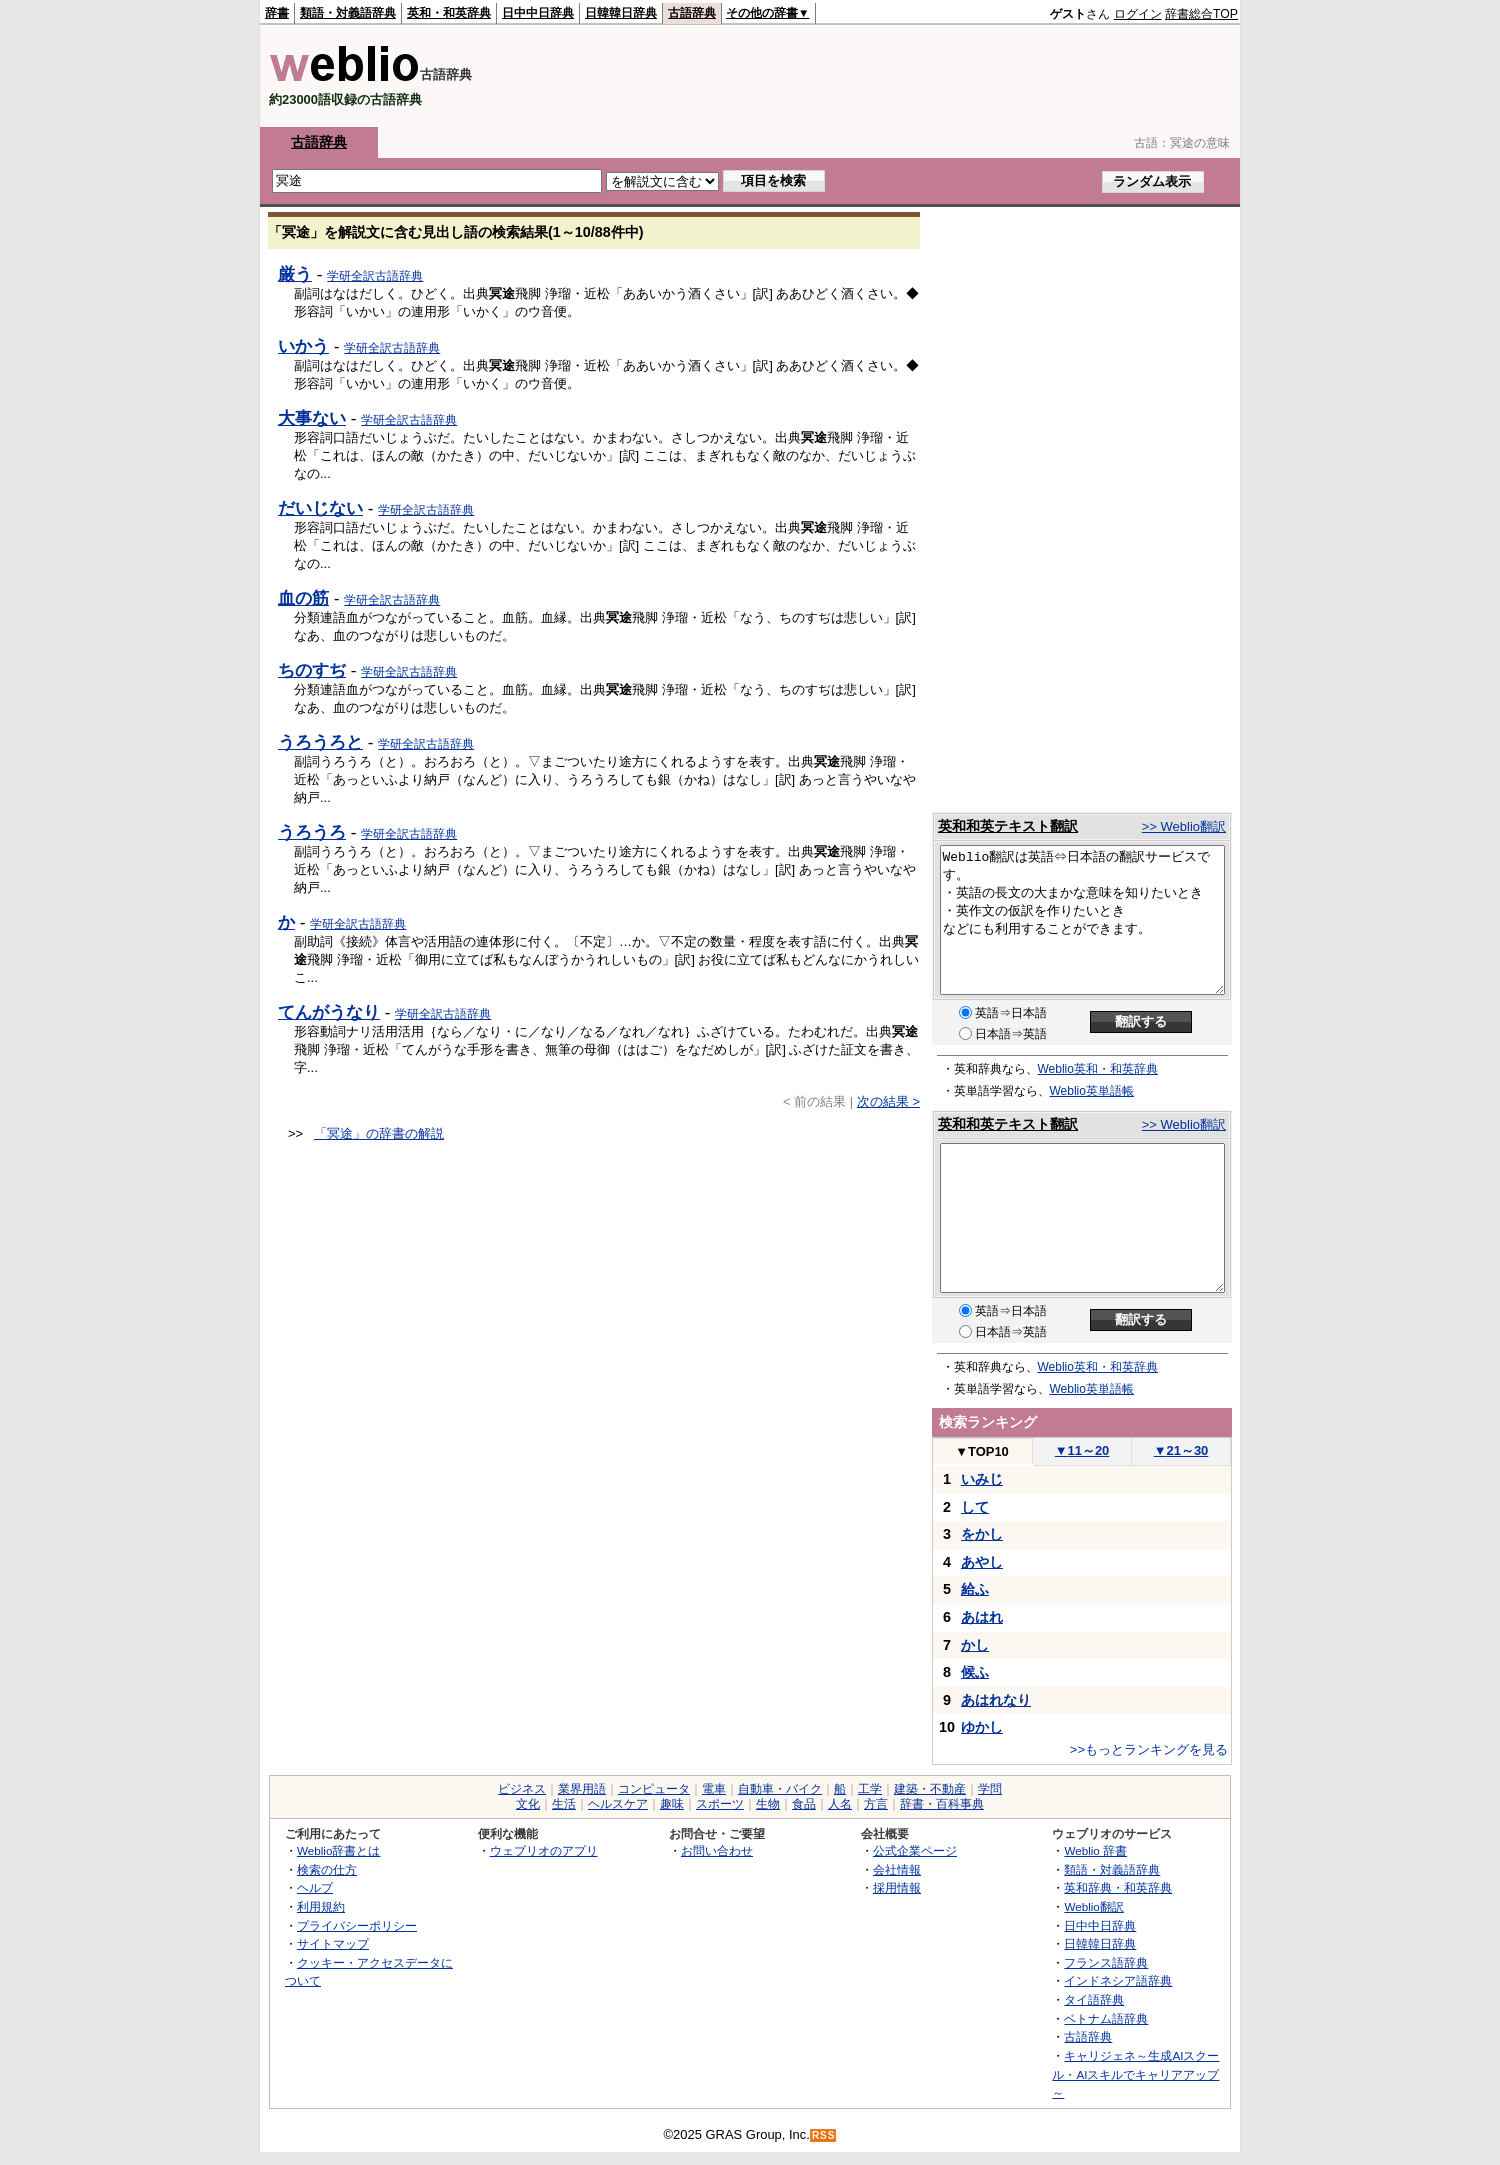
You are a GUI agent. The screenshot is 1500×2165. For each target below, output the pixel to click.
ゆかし (982, 1727)
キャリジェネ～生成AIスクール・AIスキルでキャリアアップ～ (1135, 2074)
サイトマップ (333, 1943)
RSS (824, 2135)
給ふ (975, 1589)
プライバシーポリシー (357, 1925)
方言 (876, 1804)
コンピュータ (654, 1789)
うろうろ (312, 832)
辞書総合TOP (1201, 14)
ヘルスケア (618, 1804)
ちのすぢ (312, 670)
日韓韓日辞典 (621, 13)
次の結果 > (888, 1101)
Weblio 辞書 (1095, 1850)
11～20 (1082, 1450)
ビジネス (522, 1789)
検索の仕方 (327, 1869)
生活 (564, 1804)
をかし (982, 1534)
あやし (982, 1562)
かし (975, 1645)
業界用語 (582, 1789)
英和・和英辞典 (449, 13)
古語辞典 (692, 13)
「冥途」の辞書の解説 (379, 1133)
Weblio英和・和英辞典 (1098, 1069)
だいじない (320, 508)
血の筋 (303, 598)
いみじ (982, 1479)
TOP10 (982, 1451)
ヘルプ (315, 1887)
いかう (303, 346)
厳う (295, 274)
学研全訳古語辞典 (375, 276)
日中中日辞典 (538, 13)
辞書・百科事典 (942, 1804)
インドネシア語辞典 (1118, 1980)
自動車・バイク (780, 1789)
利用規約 (321, 1906)
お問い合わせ (717, 1850)
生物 (768, 1804)
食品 (804, 1804)
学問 (990, 1789)
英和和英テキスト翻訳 (1008, 826)
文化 (528, 1804)
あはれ (982, 1617)
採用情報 (897, 1887)
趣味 (672, 1804)
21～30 (1181, 1450)
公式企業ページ (915, 1850)
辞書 (277, 13)
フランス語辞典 (1106, 1962)
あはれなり (996, 1700)
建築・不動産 (930, 1789)
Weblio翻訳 (1093, 1906)
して (975, 1507)
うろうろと (320, 742)
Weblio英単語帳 (1092, 1091)
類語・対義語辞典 (348, 13)
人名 (840, 1804)
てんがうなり (329, 1012)
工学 (870, 1789)
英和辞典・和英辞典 (1118, 1887)
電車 (714, 1789)
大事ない (312, 418)
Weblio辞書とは (338, 1850)
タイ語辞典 (1094, 1999)
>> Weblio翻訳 (1184, 826)
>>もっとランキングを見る (1149, 1749)
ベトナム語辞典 (1106, 2018)
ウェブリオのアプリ (544, 1850)
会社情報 (897, 1869)
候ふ (975, 1672)
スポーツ (720, 1804)
